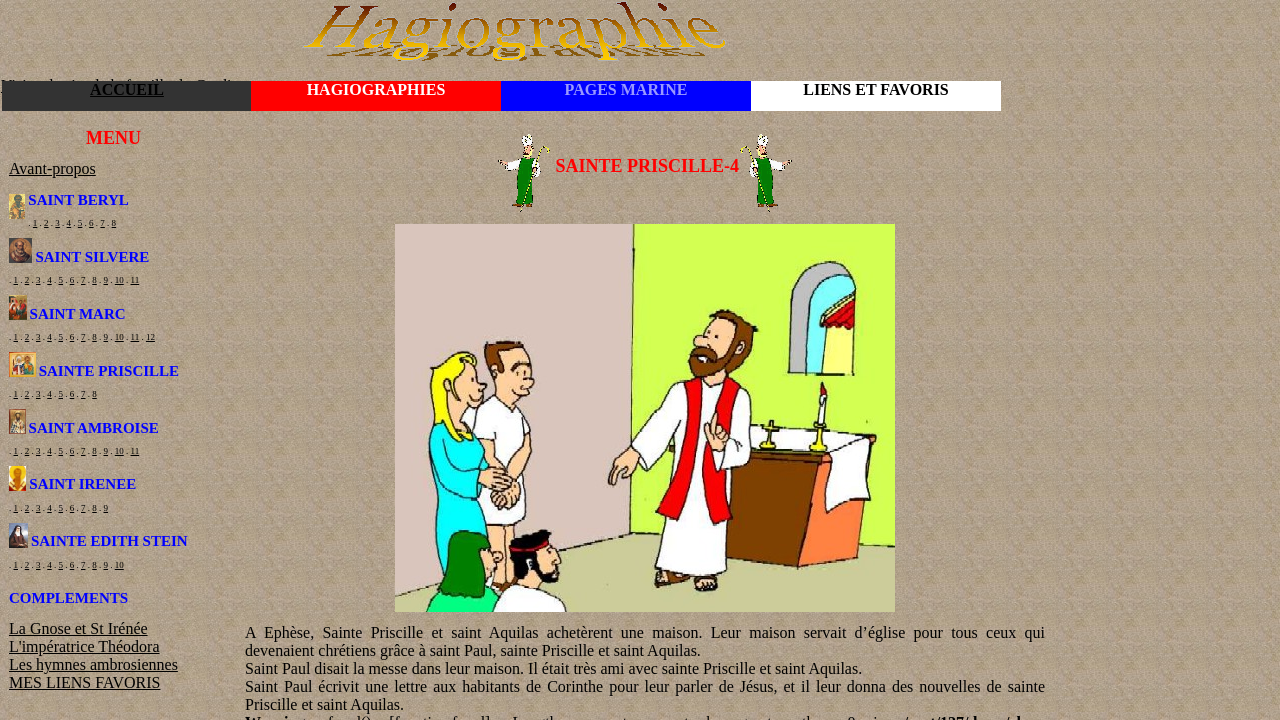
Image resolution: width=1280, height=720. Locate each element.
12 (150, 337)
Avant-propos (52, 168)
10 (119, 280)
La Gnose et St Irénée (78, 628)
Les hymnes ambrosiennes (93, 664)
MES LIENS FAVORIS (84, 682)
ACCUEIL (127, 89)
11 (135, 280)
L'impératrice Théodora (84, 646)
